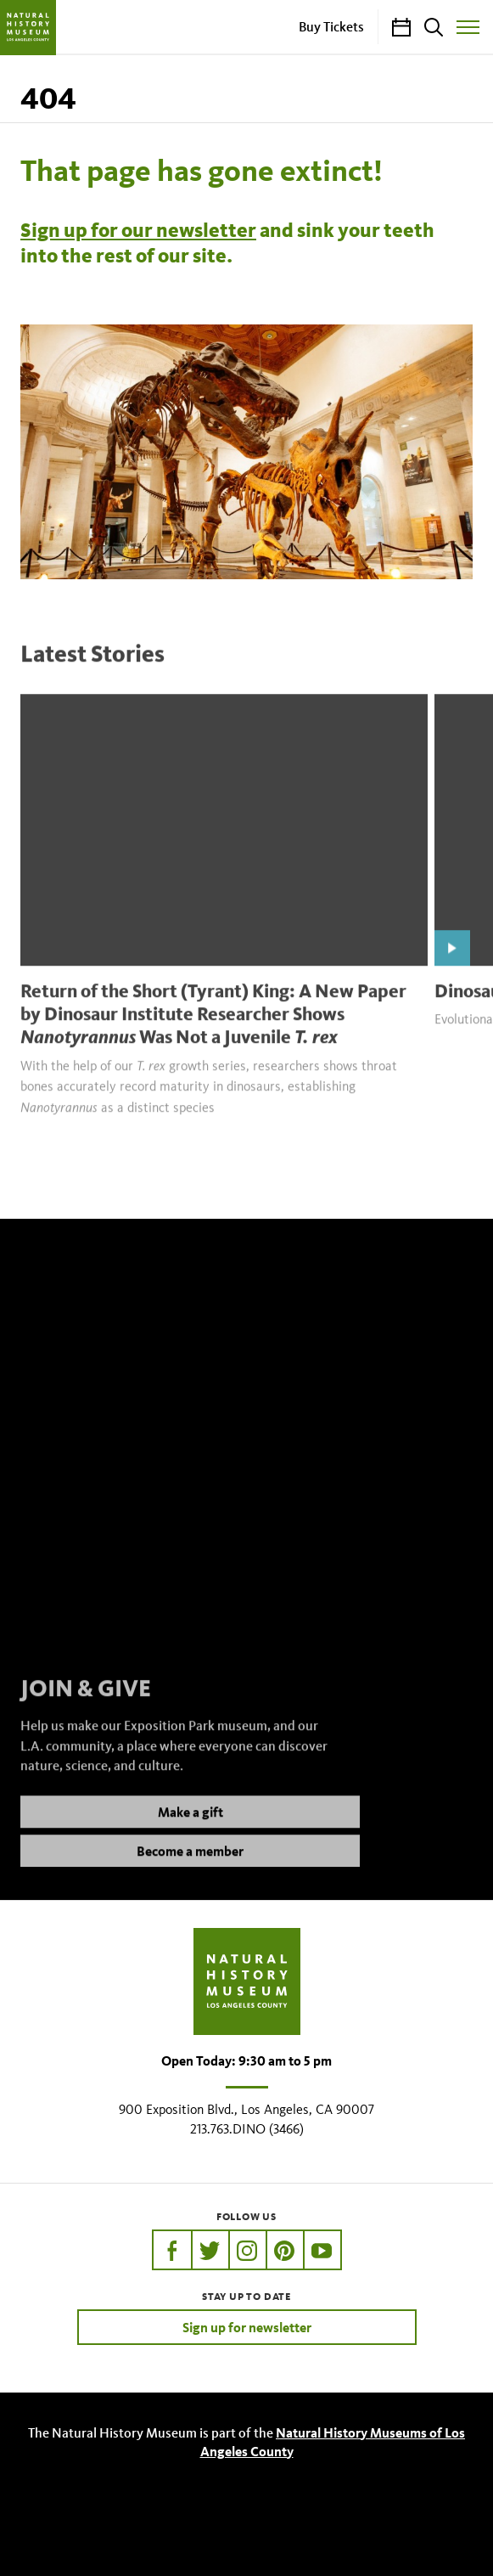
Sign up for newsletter (246, 2327)
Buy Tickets (331, 26)
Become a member (190, 1867)
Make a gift (190, 1828)
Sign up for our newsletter (138, 230)
